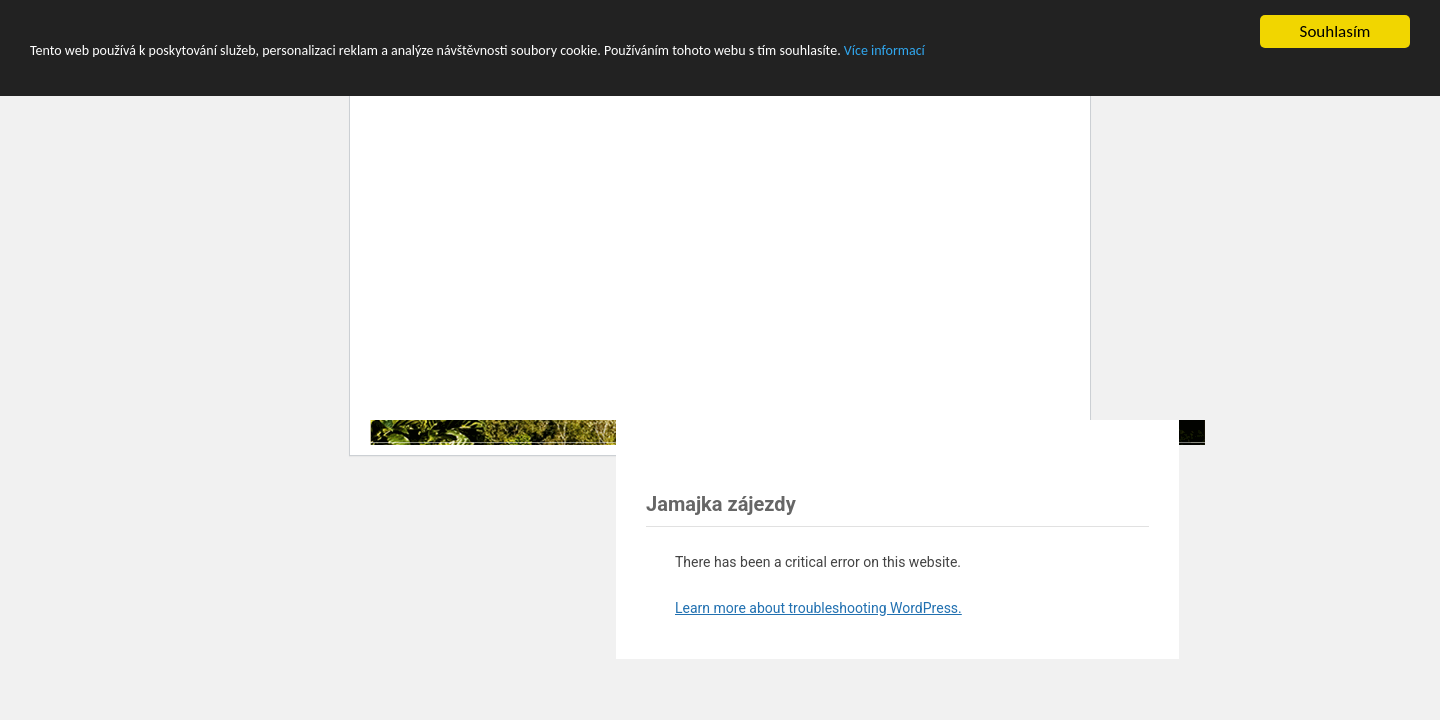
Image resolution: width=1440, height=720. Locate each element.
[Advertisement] (880, 452)
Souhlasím (1335, 31)
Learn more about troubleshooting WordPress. (818, 608)
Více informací (884, 50)
